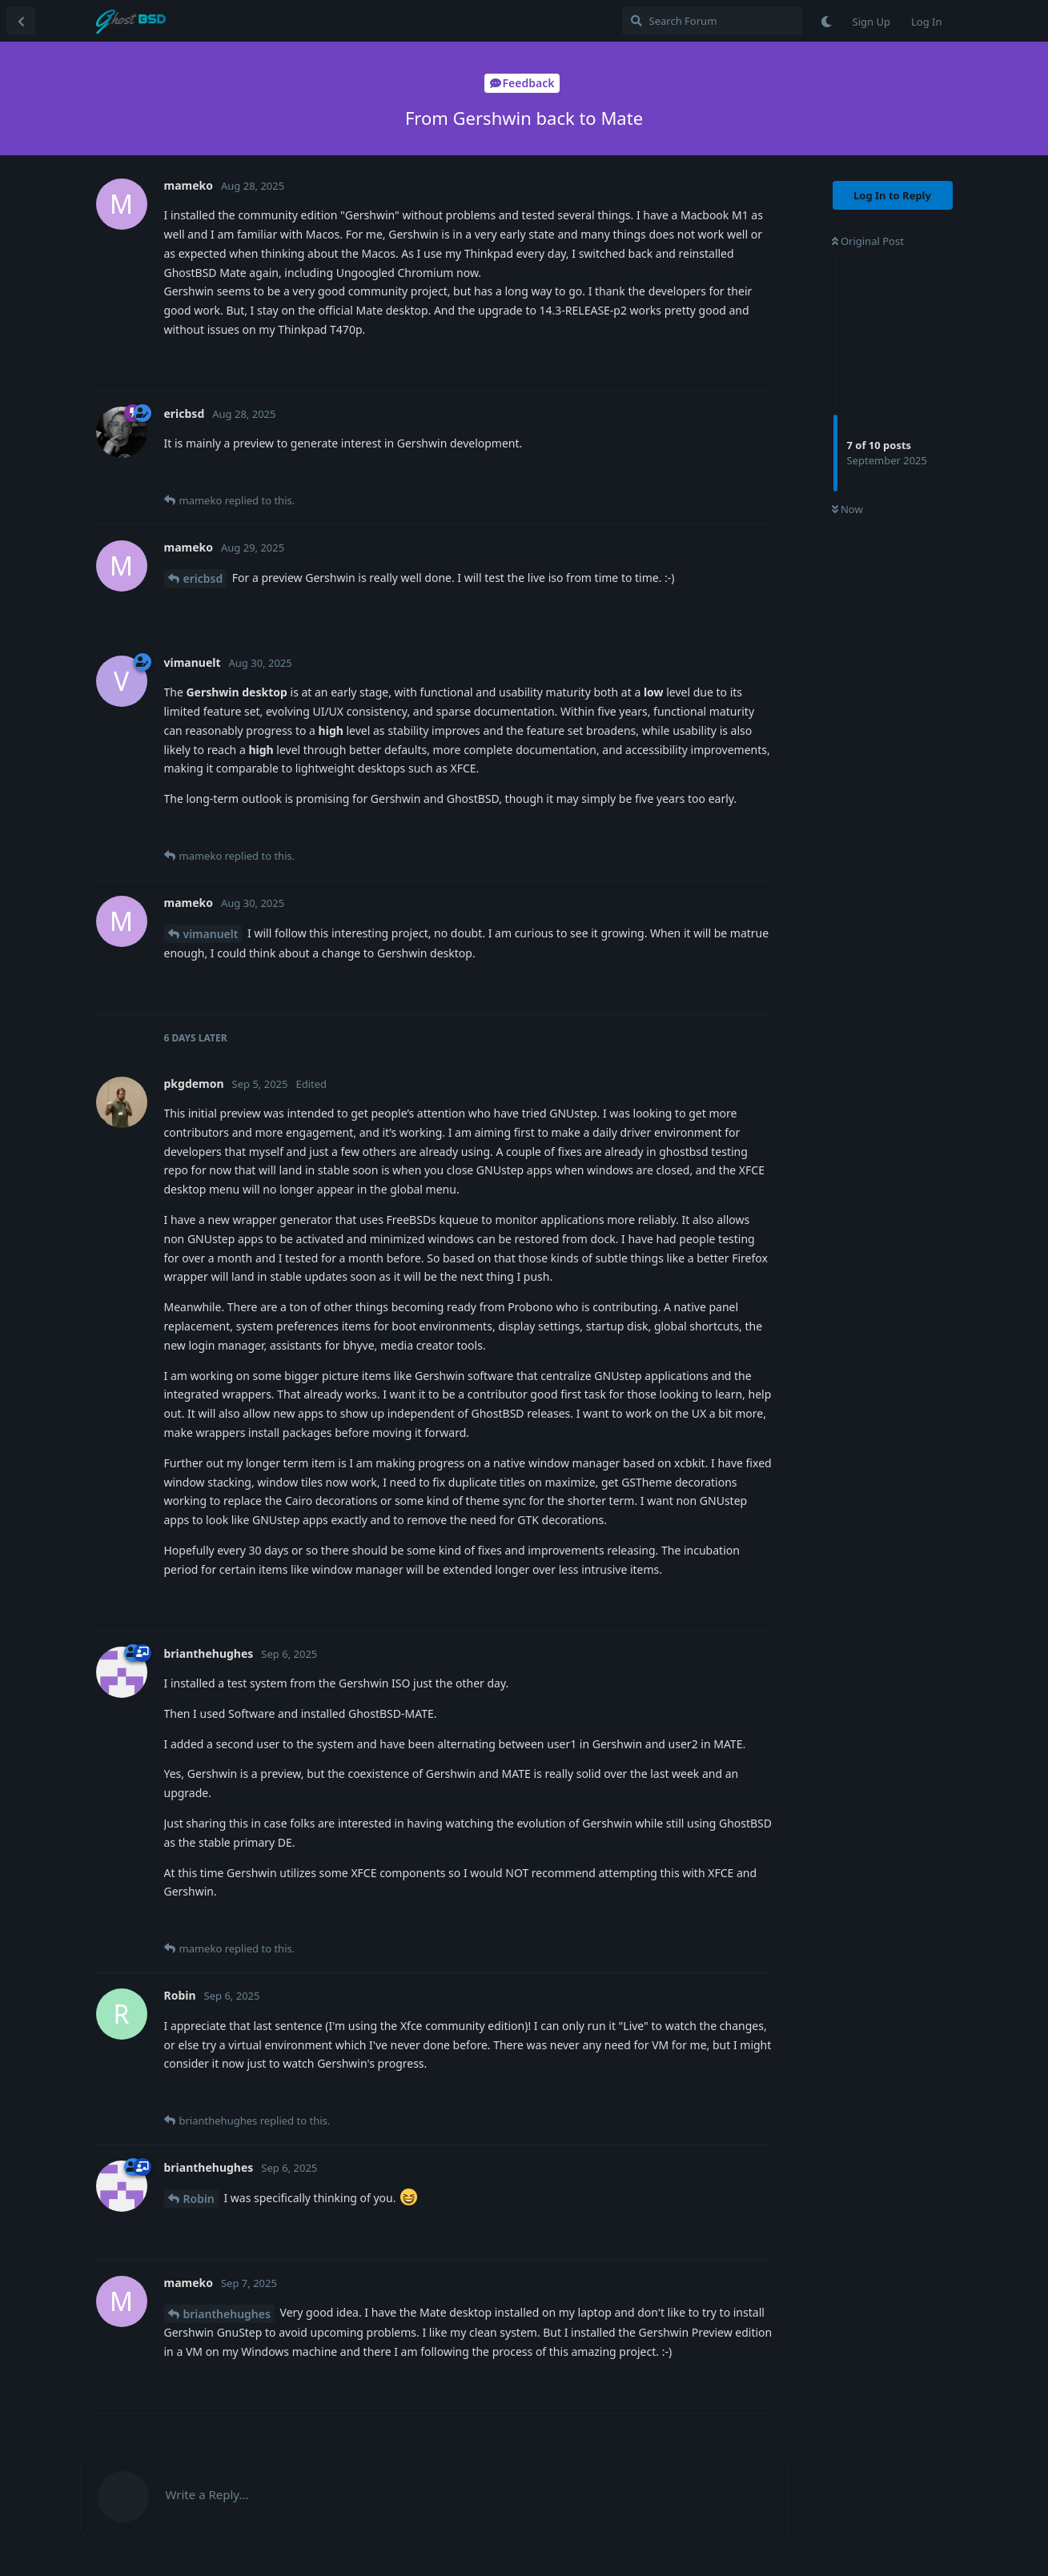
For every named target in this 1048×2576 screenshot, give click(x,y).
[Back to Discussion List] (20, 20)
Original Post (868, 241)
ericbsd (203, 578)
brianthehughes (227, 2313)
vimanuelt (211, 933)
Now (847, 509)
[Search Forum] (712, 20)
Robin (199, 2198)
